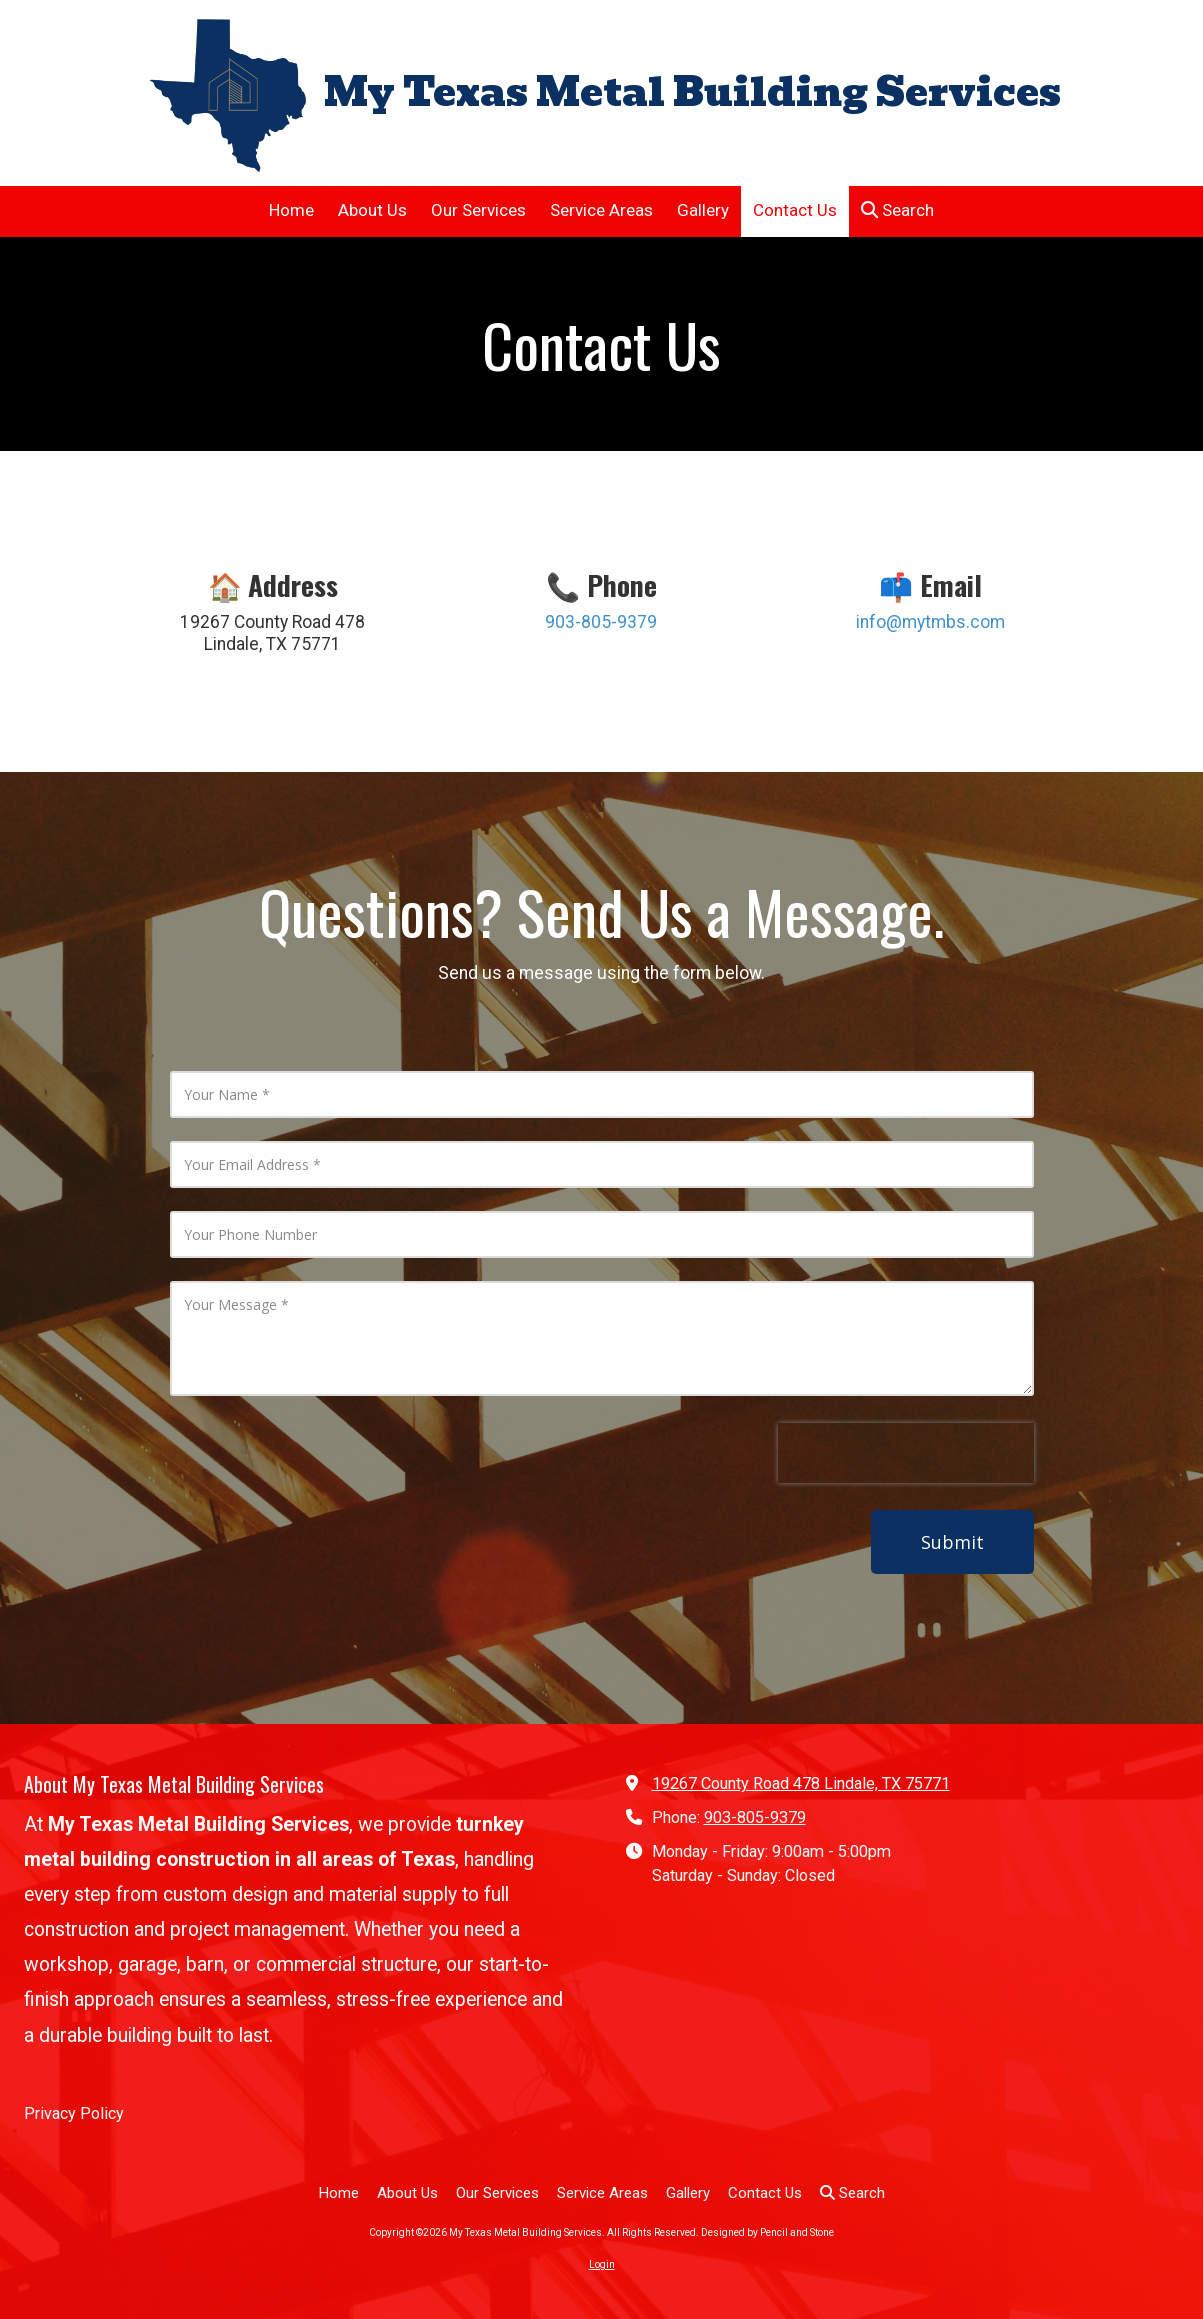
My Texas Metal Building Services (692, 92)
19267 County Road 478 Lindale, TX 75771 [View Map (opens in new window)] (801, 1783)
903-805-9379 (755, 1817)
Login (602, 2264)
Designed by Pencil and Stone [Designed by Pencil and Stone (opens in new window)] (767, 2232)
